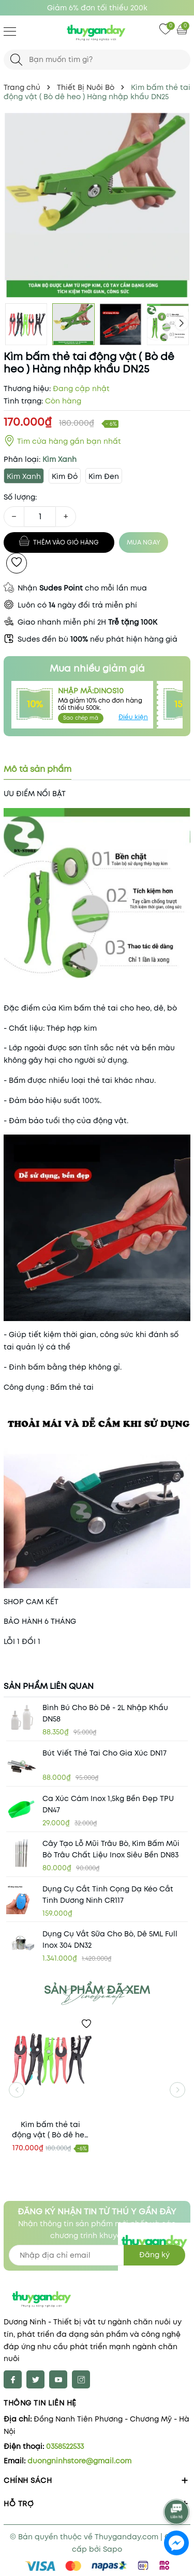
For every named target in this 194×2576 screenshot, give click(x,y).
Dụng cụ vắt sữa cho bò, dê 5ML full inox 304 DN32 (109, 1939)
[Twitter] (35, 2379)
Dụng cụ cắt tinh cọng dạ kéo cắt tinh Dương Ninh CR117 (107, 1894)
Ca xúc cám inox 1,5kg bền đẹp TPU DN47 (108, 1804)
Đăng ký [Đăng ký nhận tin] (154, 2254)
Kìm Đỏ (65, 476)
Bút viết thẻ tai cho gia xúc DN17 (104, 1753)
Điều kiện (133, 716)
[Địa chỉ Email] (97, 2255)
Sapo (112, 2549)
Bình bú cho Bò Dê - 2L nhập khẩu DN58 (105, 1713)
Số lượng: (20, 497)
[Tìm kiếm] (16, 60)
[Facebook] (13, 2379)
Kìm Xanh (24, 476)
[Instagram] (81, 2379)
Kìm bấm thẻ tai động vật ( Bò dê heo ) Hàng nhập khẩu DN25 (50, 2129)
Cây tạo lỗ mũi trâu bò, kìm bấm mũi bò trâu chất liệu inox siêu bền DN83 (111, 1849)
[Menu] (10, 31)
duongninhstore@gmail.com (79, 2461)
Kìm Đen (103, 476)
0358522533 (65, 2446)
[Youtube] (58, 2379)
